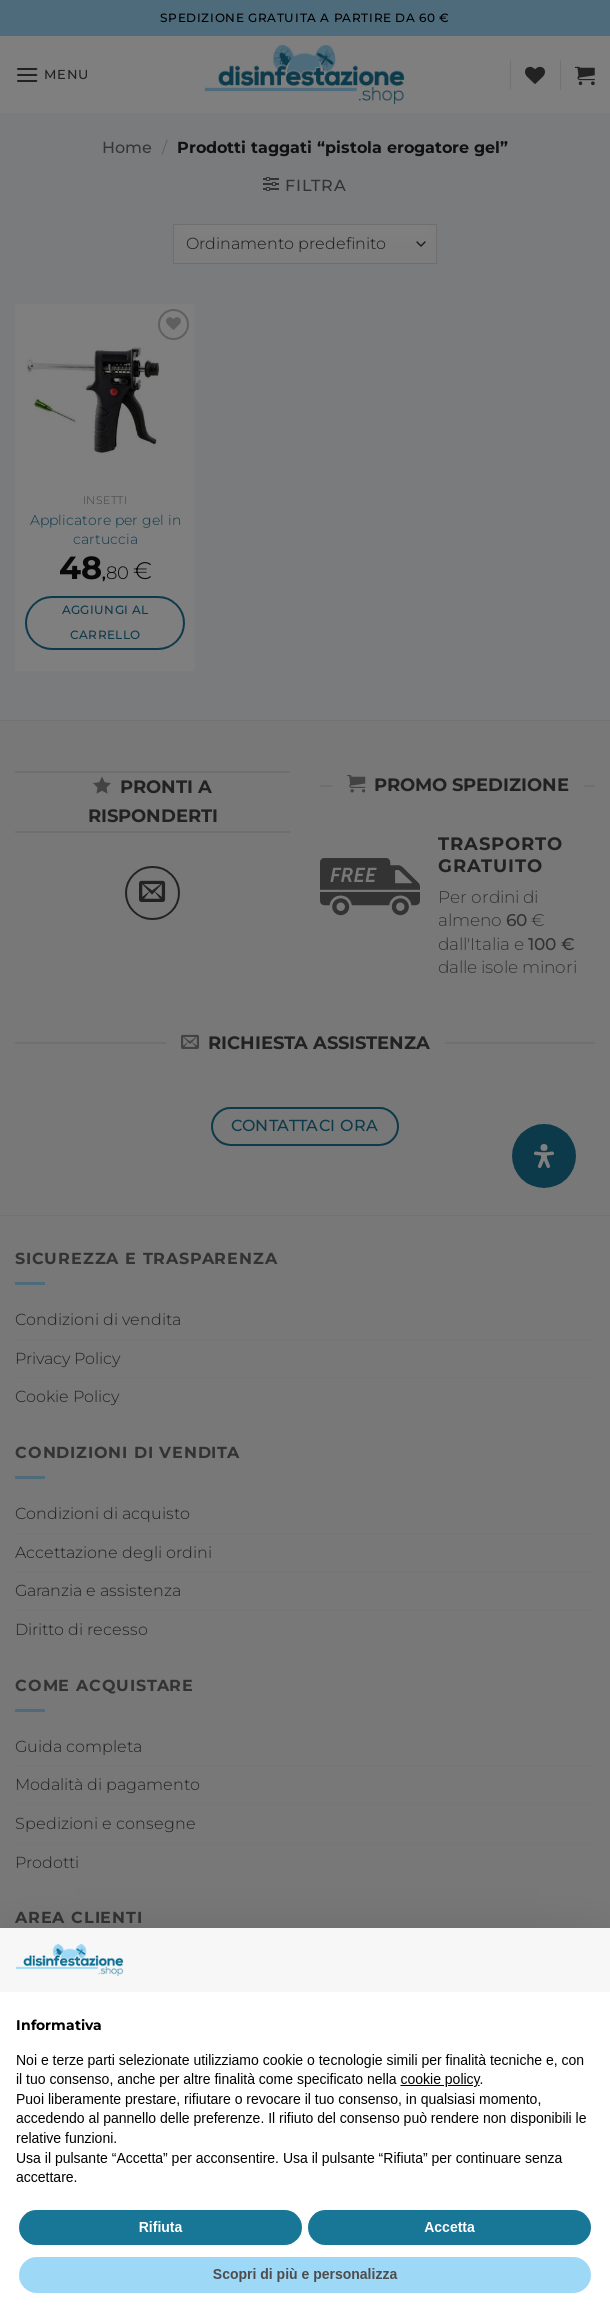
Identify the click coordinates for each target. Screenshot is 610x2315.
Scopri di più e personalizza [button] (305, 2274)
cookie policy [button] (439, 2079)
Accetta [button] (449, 2227)
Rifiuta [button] (161, 2227)
